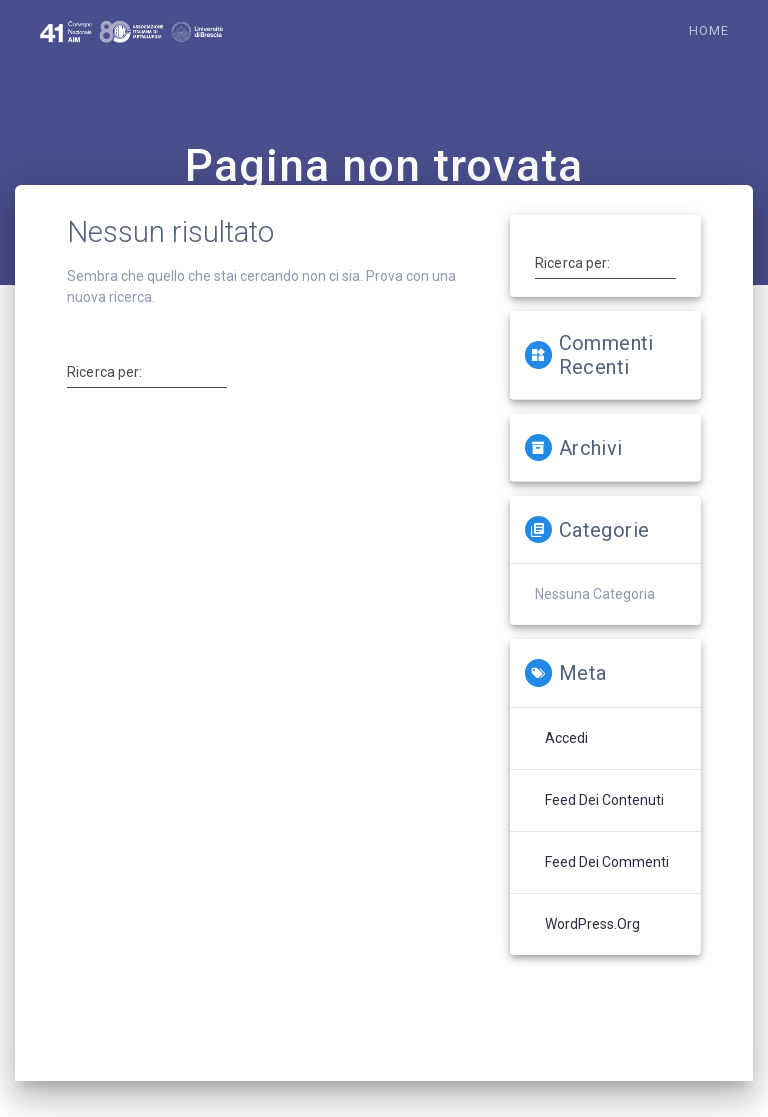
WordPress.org (592, 924)
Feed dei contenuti (604, 800)
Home (709, 30)
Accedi (566, 738)
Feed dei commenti (607, 862)
